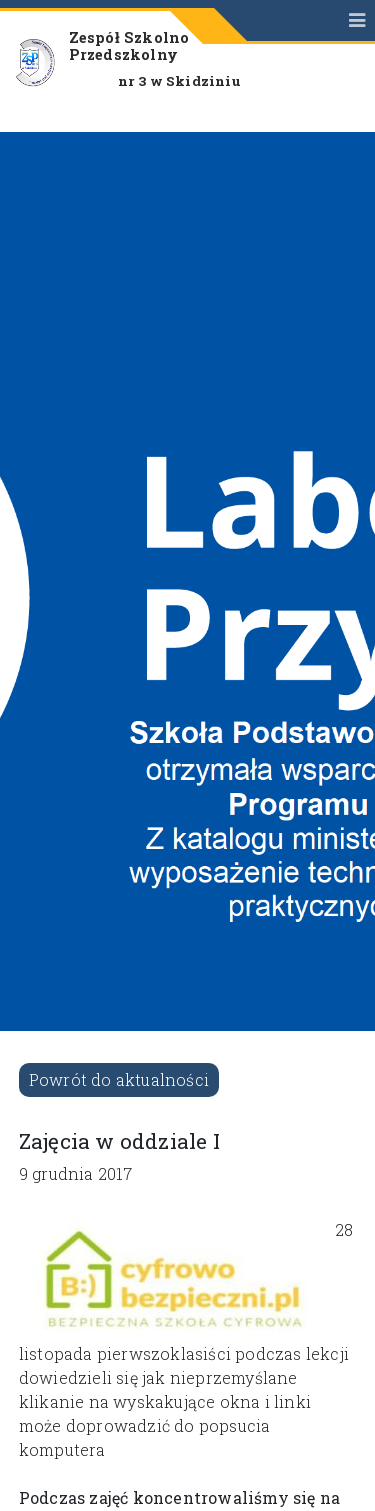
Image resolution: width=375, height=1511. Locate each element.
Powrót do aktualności (119, 1079)
